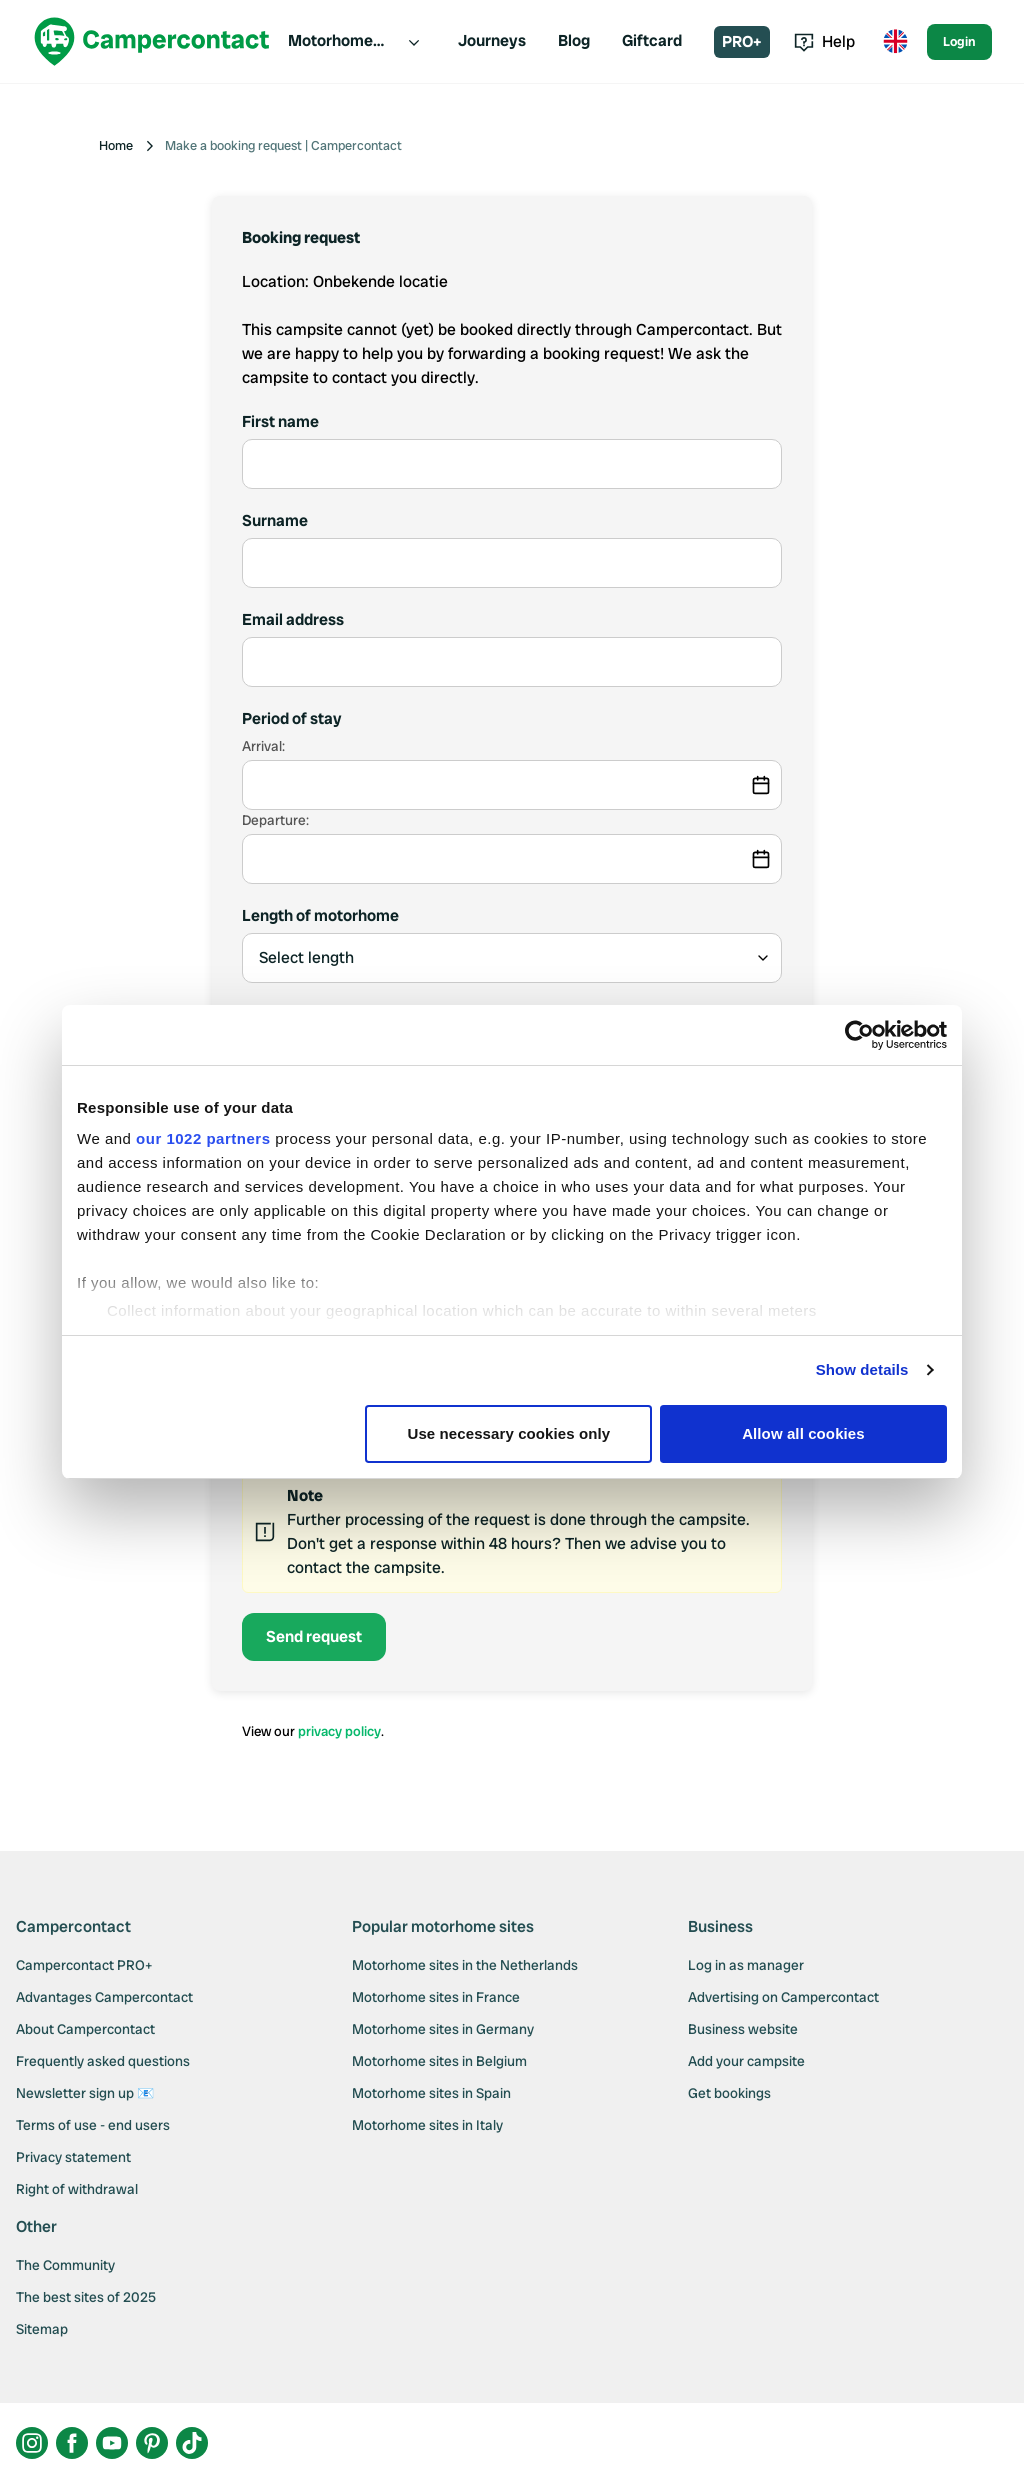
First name (280, 421)
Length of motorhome (320, 915)
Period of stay (292, 718)
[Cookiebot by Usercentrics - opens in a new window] (859, 1035)
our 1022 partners (203, 1138)
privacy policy (339, 1731)
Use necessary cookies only (509, 1433)
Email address (293, 619)
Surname (275, 520)
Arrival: (263, 746)
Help (824, 41)
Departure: (275, 820)
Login (959, 41)
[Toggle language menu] (895, 42)
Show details (862, 1369)
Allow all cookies (803, 1433)
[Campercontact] (152, 41)
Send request (314, 1636)
